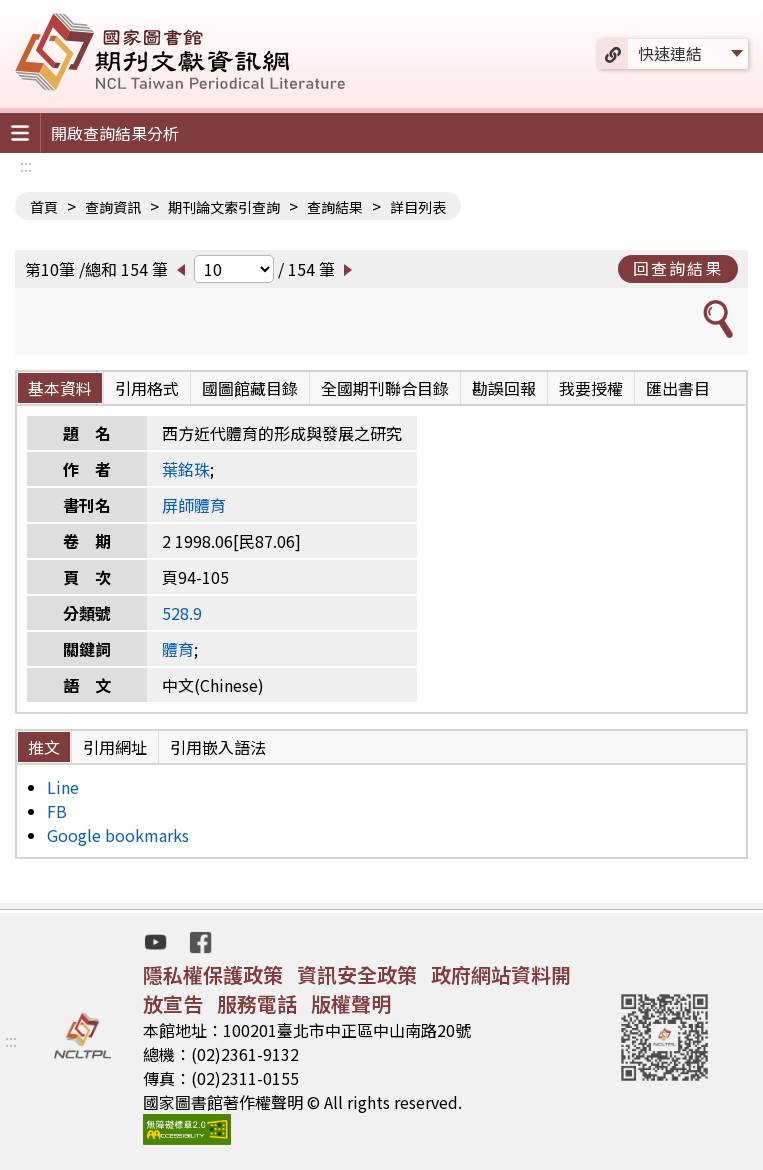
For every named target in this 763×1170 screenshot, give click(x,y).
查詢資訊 (113, 207)
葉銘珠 (186, 469)
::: (26, 165)
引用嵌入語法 (218, 747)
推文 (44, 747)
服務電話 (257, 1003)
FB (57, 811)
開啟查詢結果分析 (115, 133)
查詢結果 (335, 207)
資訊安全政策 (357, 974)
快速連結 (670, 53)
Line (63, 787)
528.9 (182, 613)
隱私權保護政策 (213, 974)
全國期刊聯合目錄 (385, 388)
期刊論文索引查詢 (224, 207)
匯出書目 (678, 388)
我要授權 (591, 388)
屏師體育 (194, 505)
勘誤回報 (504, 388)
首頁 (44, 207)
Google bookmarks (118, 835)
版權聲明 (351, 1003)
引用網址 (115, 747)
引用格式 (147, 388)
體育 (178, 649)
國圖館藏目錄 (250, 388)
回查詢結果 (678, 268)
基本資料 (60, 388)
